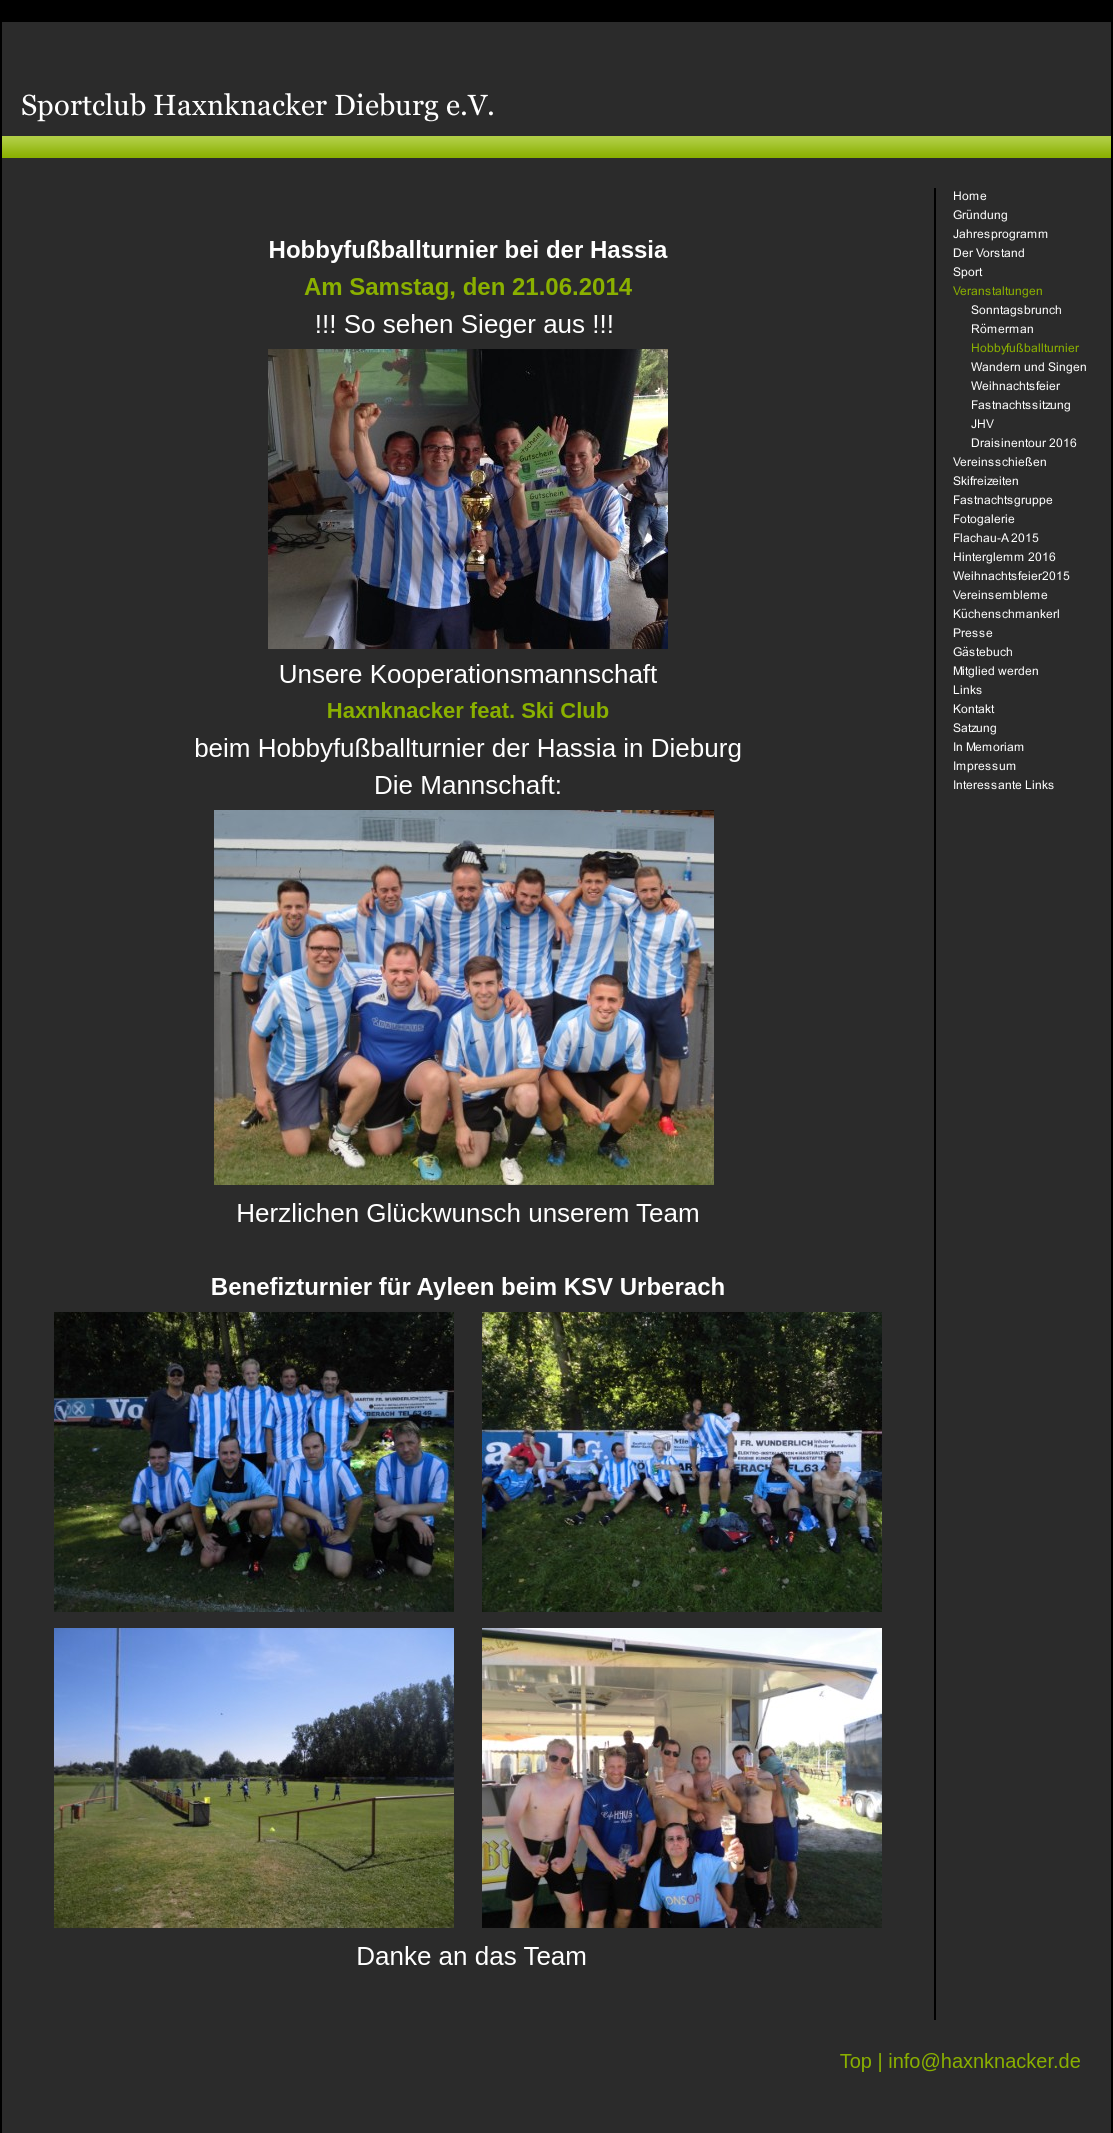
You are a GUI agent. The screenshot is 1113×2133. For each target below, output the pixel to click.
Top (856, 2061)
